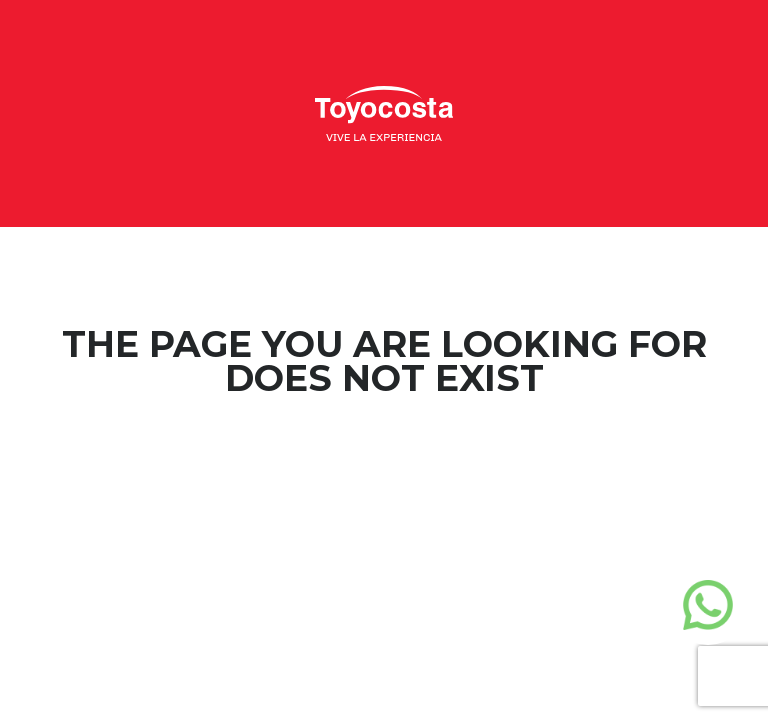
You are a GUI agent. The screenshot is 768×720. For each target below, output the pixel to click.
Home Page (384, 459)
